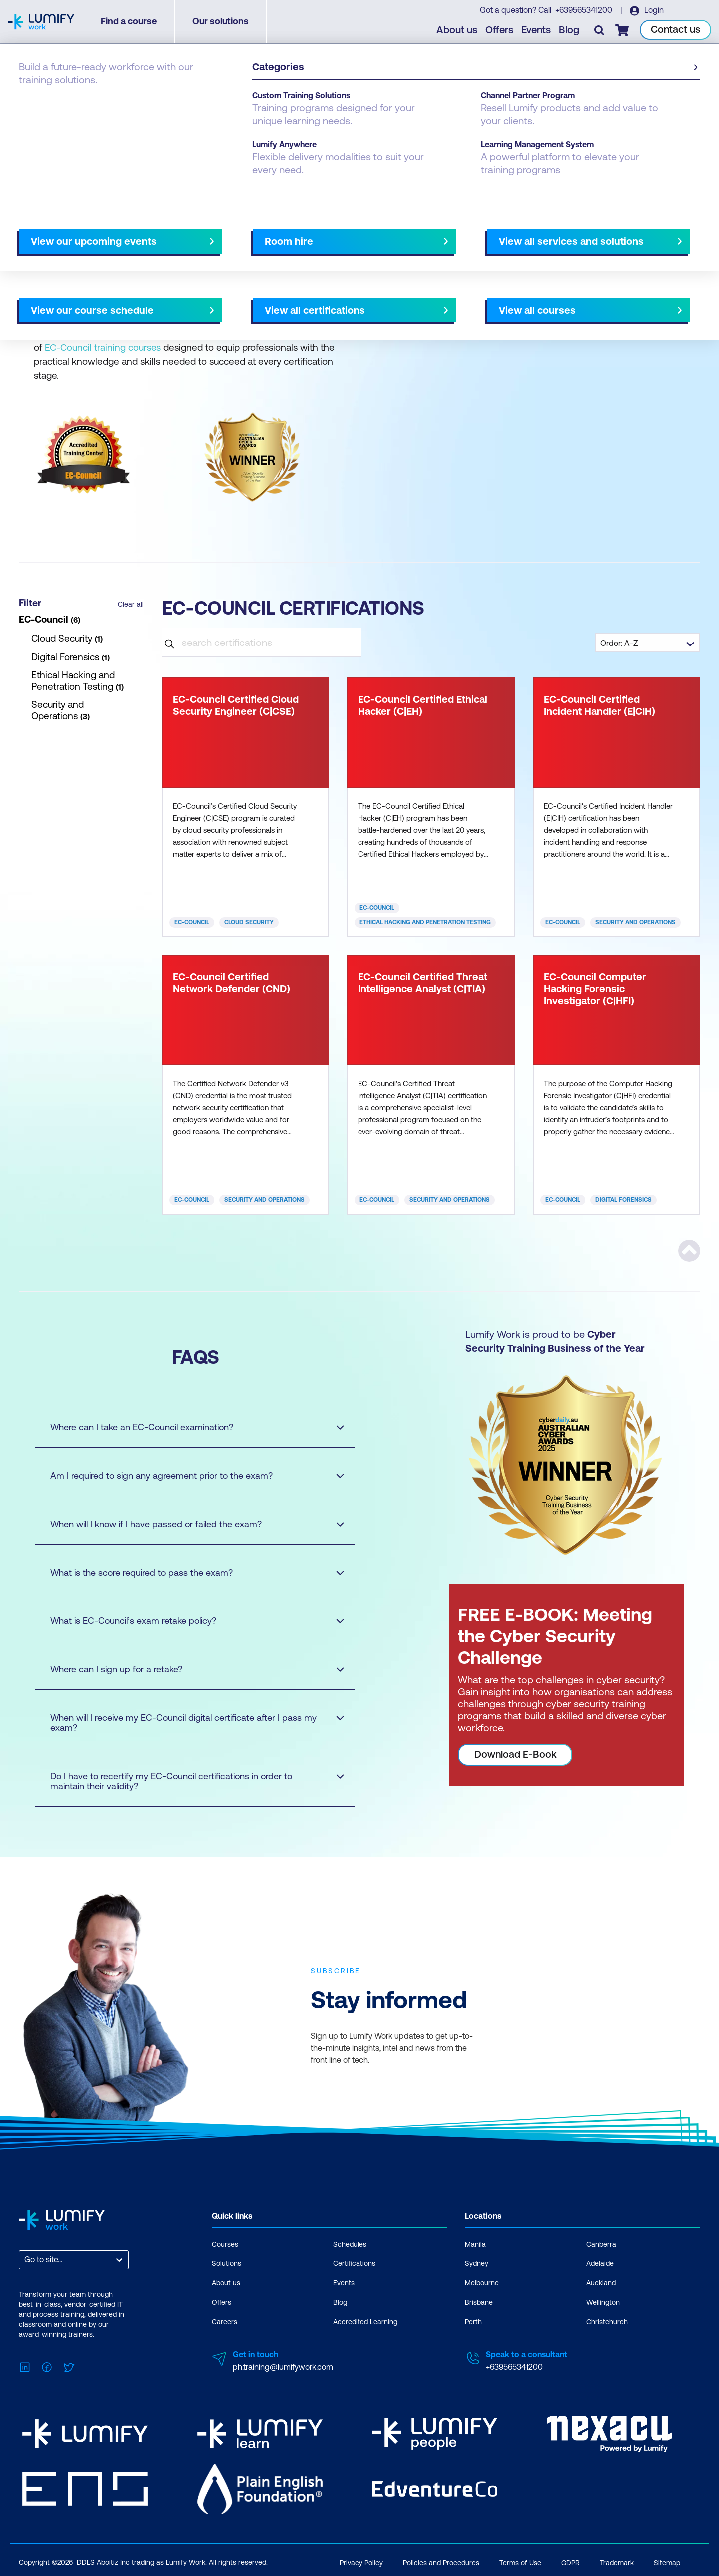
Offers (500, 30)
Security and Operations (635, 922)
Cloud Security (249, 922)
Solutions (226, 2263)
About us (457, 30)
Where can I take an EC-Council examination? (187, 1427)
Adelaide (600, 2263)
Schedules (349, 2244)
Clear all (131, 604)
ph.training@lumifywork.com (283, 2366)
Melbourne (482, 2283)
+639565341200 (584, 10)
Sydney (476, 2263)
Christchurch (607, 2322)
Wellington (603, 2302)
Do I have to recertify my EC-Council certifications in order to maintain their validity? (187, 1781)
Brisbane (479, 2302)
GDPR (570, 2560)
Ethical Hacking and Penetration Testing (425, 922)
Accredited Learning (365, 2322)
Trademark (617, 2560)
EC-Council (191, 922)
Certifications (43, 95)
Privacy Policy (361, 2560)
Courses (225, 2244)
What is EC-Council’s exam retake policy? (187, 1620)
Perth (473, 2322)
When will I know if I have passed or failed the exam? (187, 1524)
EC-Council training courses (103, 347)
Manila (475, 2244)
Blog (569, 30)
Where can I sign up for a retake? (187, 1669)
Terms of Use (520, 2560)
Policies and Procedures (441, 2560)
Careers (224, 2322)
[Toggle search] (600, 30)
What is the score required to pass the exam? (187, 1572)
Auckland (601, 2283)
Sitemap (667, 2560)
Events (536, 30)
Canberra (601, 2244)
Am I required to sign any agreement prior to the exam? (187, 1475)
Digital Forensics (623, 1199)
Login (653, 10)
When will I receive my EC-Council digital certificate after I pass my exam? (187, 1722)
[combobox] (25, 2260)
